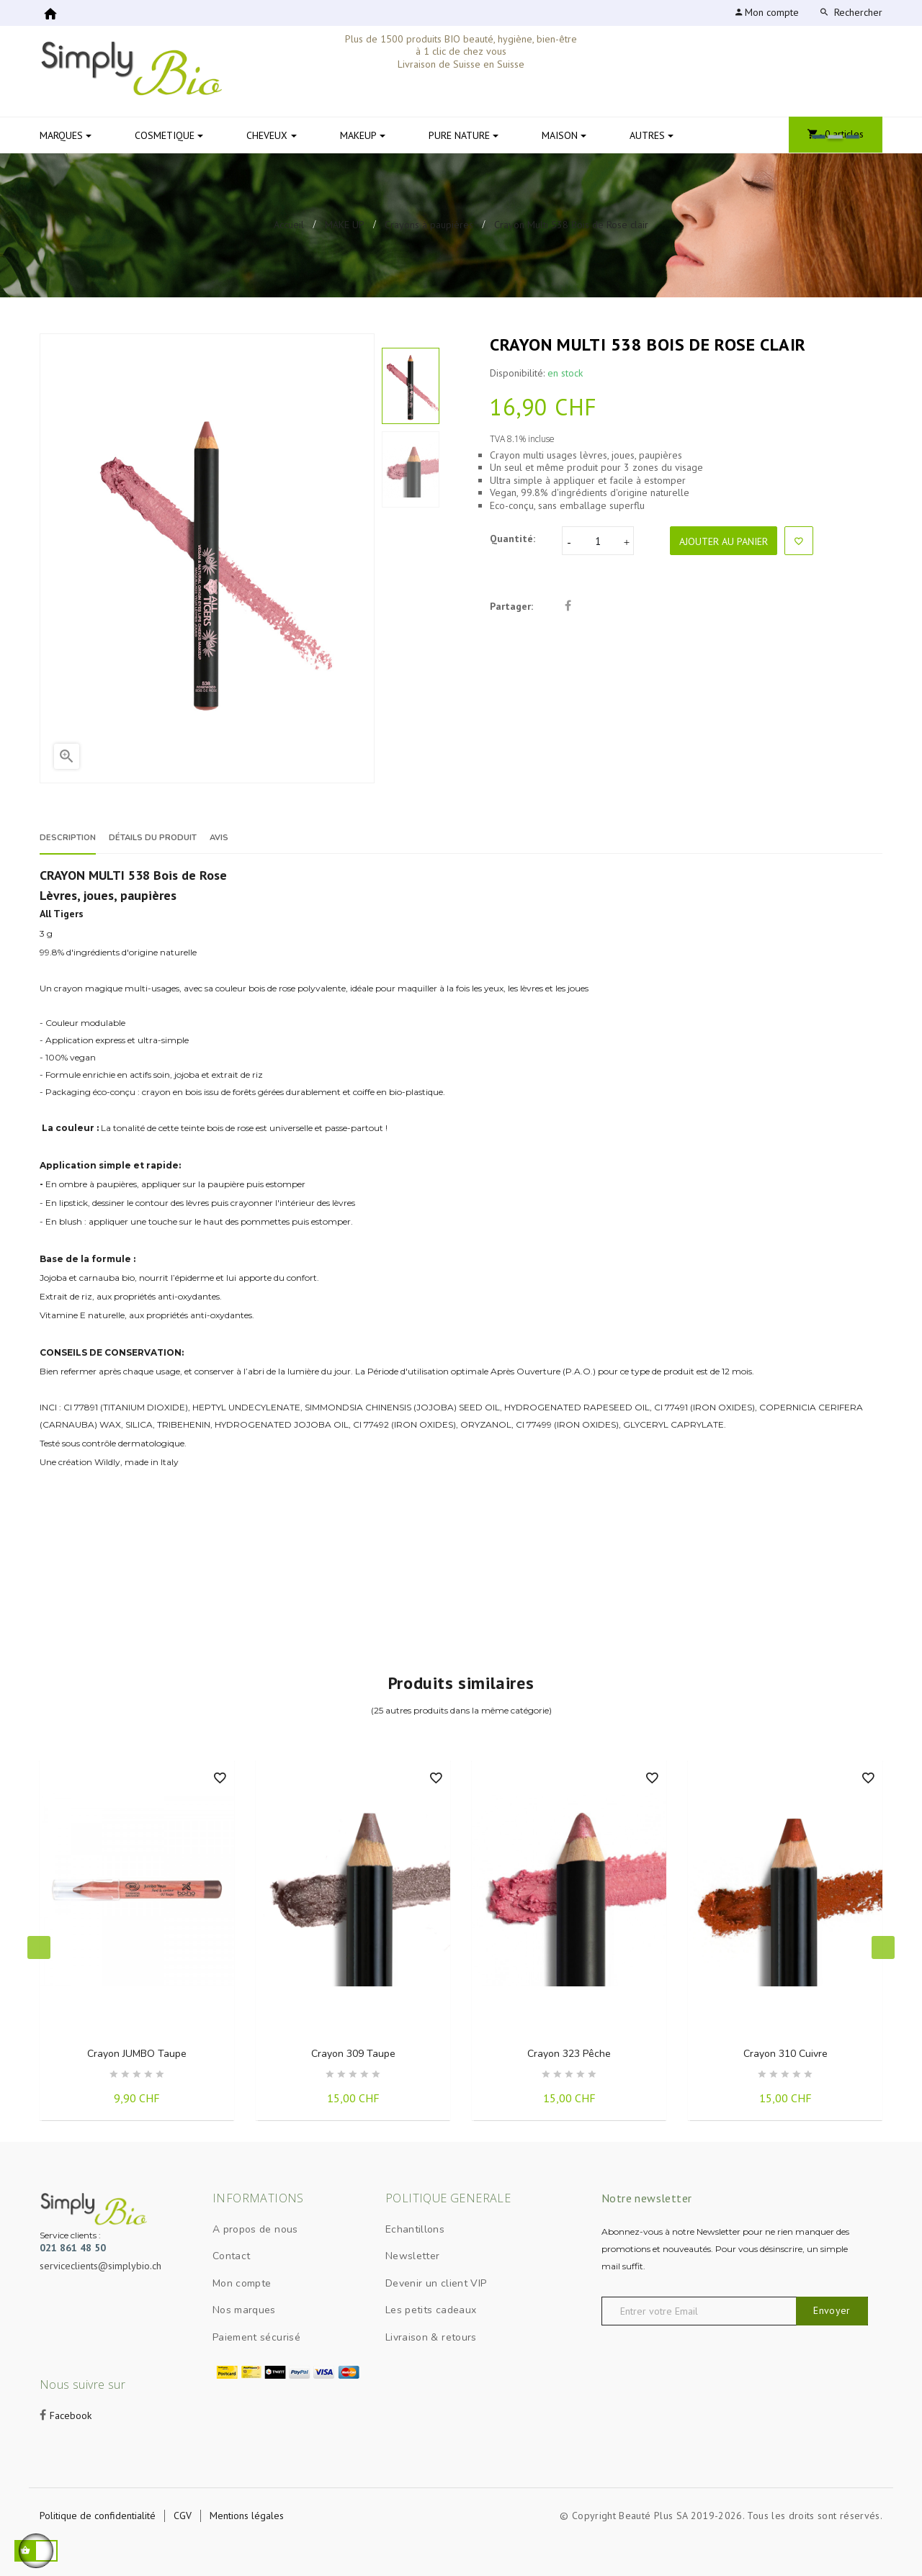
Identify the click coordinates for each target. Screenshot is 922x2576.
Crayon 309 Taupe (353, 2053)
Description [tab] (74, 838)
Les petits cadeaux (430, 2310)
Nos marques (244, 2310)
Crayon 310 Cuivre (785, 2053)
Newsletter (412, 2256)
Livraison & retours (431, 2337)
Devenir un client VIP (435, 2283)
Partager (568, 606)
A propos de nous (255, 2229)
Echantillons (414, 2229)
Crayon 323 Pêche (569, 2053)
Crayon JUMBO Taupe (137, 2053)
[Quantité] (598, 540)
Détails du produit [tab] (194, 838)
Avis (290, 838)
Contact (231, 2256)
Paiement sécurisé (256, 2337)
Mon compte (242, 2283)
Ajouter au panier (723, 541)
